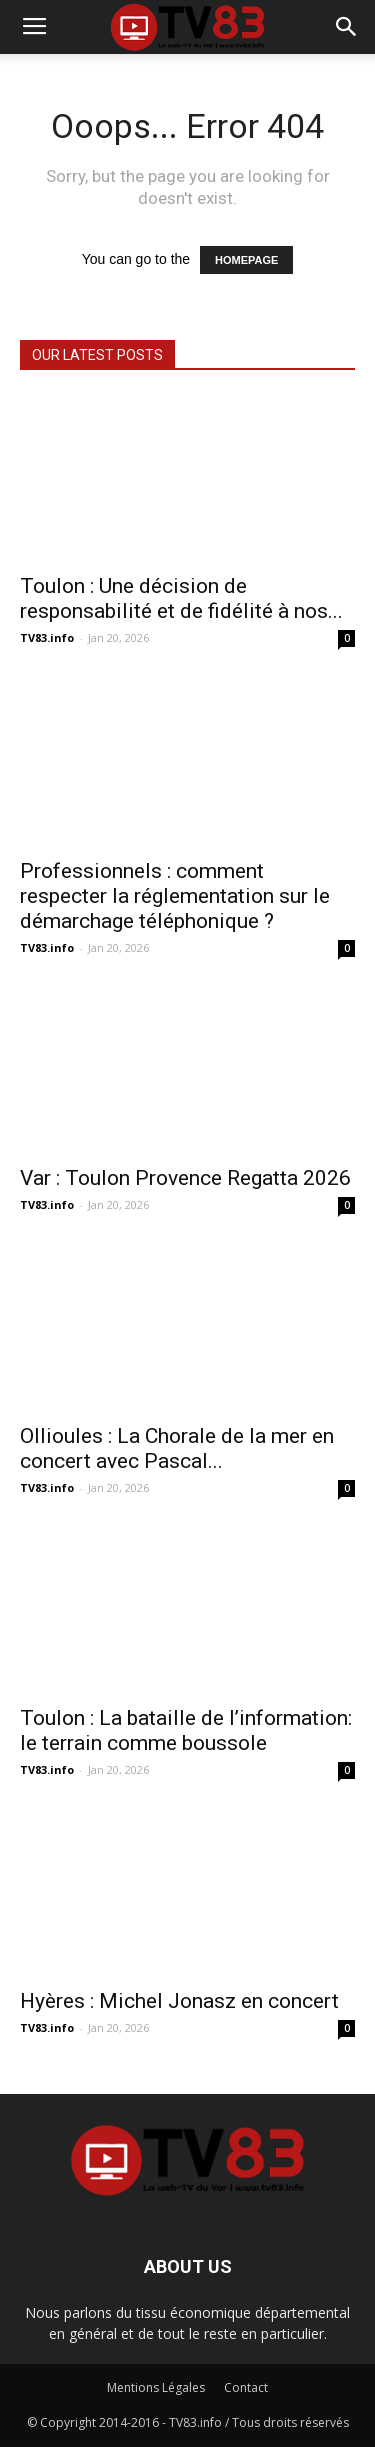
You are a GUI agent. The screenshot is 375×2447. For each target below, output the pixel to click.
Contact (246, 2387)
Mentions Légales (156, 2387)
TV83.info (47, 637)
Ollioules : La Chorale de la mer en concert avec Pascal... (177, 1448)
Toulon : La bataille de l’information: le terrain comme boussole (186, 1730)
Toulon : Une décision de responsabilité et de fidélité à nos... (181, 598)
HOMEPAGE (246, 260)
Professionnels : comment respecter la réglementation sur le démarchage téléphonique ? (175, 896)
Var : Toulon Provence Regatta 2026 (185, 1178)
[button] (347, 27)
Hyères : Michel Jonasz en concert (179, 2001)
